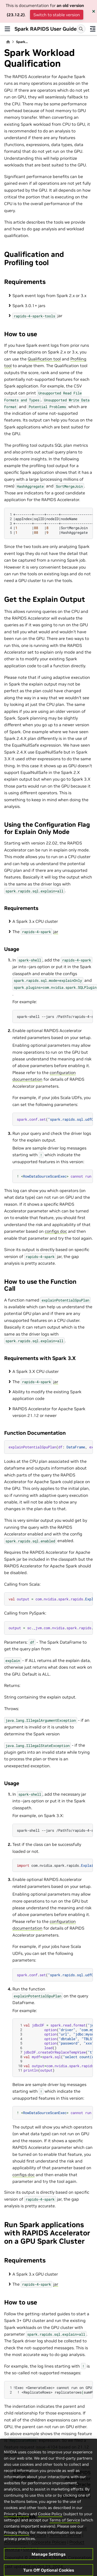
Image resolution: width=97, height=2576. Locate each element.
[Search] (81, 28)
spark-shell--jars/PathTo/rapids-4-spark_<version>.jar (55, 1830)
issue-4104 (47, 2447)
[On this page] (92, 28)
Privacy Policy (16, 2529)
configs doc (56, 1231)
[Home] (8, 42)
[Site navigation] (7, 28)
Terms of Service (64, 2535)
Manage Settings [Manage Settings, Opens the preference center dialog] (48, 2569)
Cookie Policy (50, 2529)
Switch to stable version (56, 14)
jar (55, 931)
